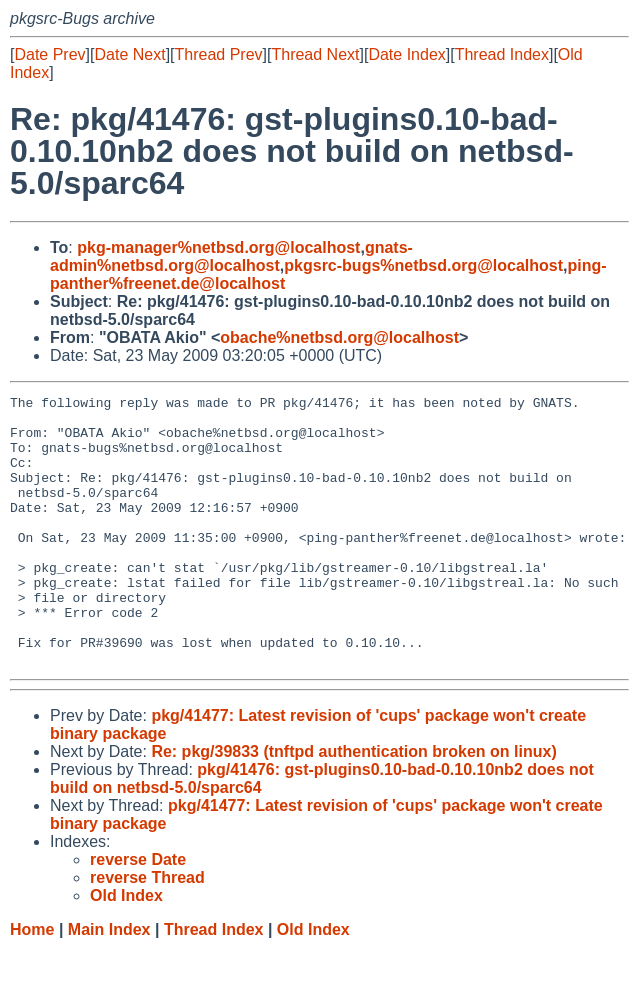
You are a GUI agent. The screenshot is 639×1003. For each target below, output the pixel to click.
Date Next (129, 54)
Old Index (313, 983)
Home (32, 983)
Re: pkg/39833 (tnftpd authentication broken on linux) (353, 805)
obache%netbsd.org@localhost (339, 337)
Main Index (109, 983)
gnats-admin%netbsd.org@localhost (231, 256)
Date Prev (49, 54)
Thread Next (315, 54)
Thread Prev (219, 54)
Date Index (406, 54)
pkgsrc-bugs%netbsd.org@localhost (423, 265)
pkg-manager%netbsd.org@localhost (218, 247)
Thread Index (502, 54)
